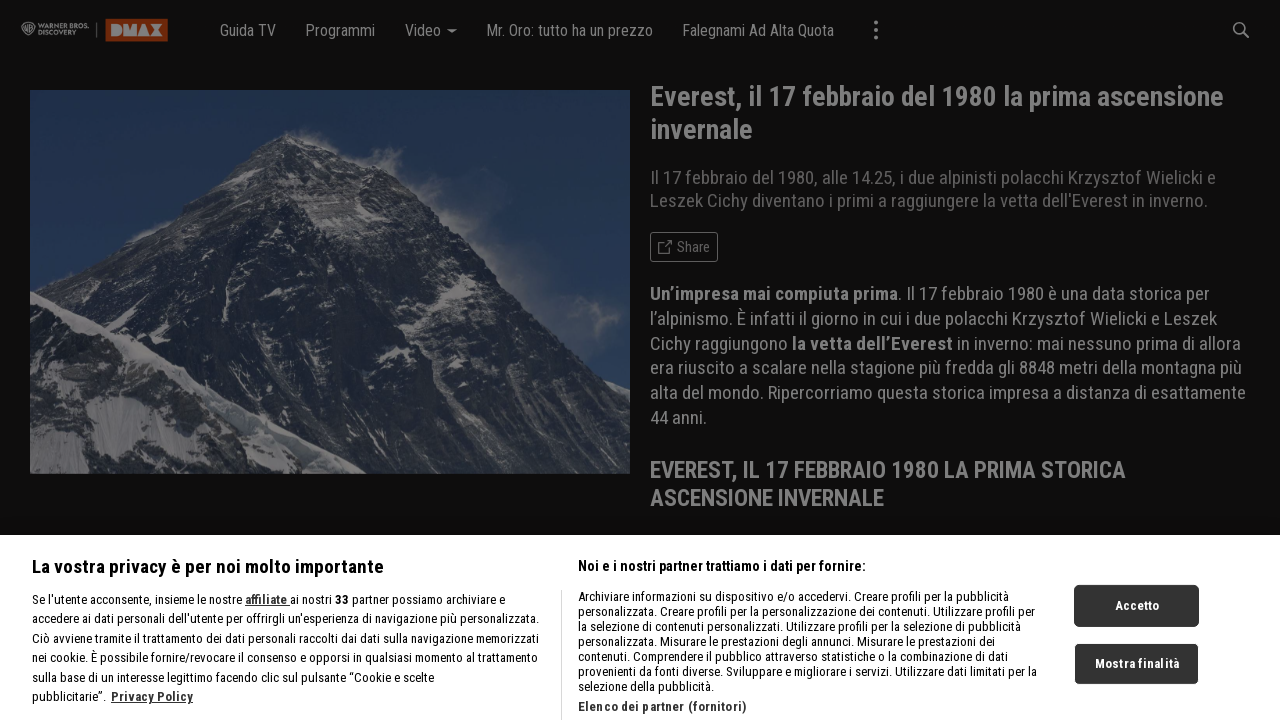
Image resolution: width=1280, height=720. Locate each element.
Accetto (1137, 676)
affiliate (267, 670)
